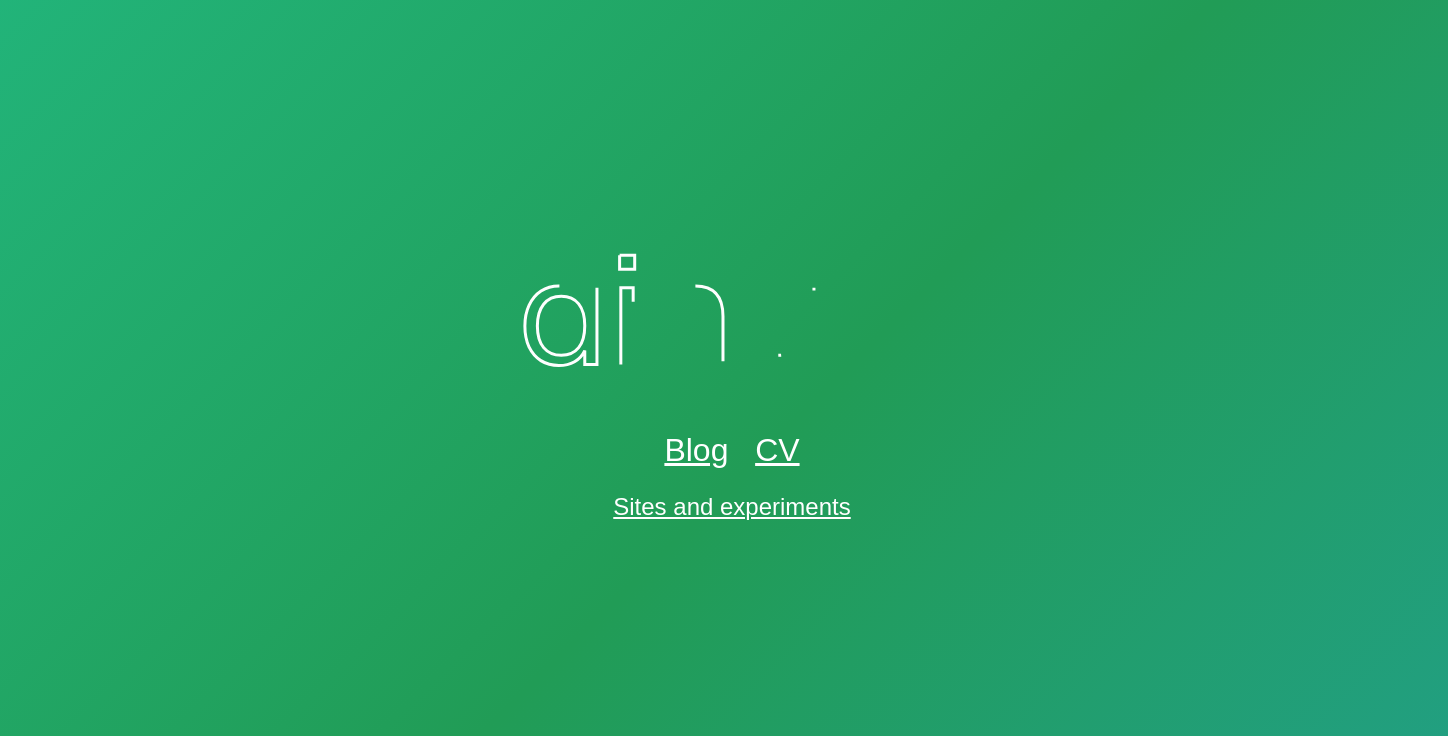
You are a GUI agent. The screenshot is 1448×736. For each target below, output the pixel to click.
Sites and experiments (731, 506)
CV (777, 450)
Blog (696, 450)
